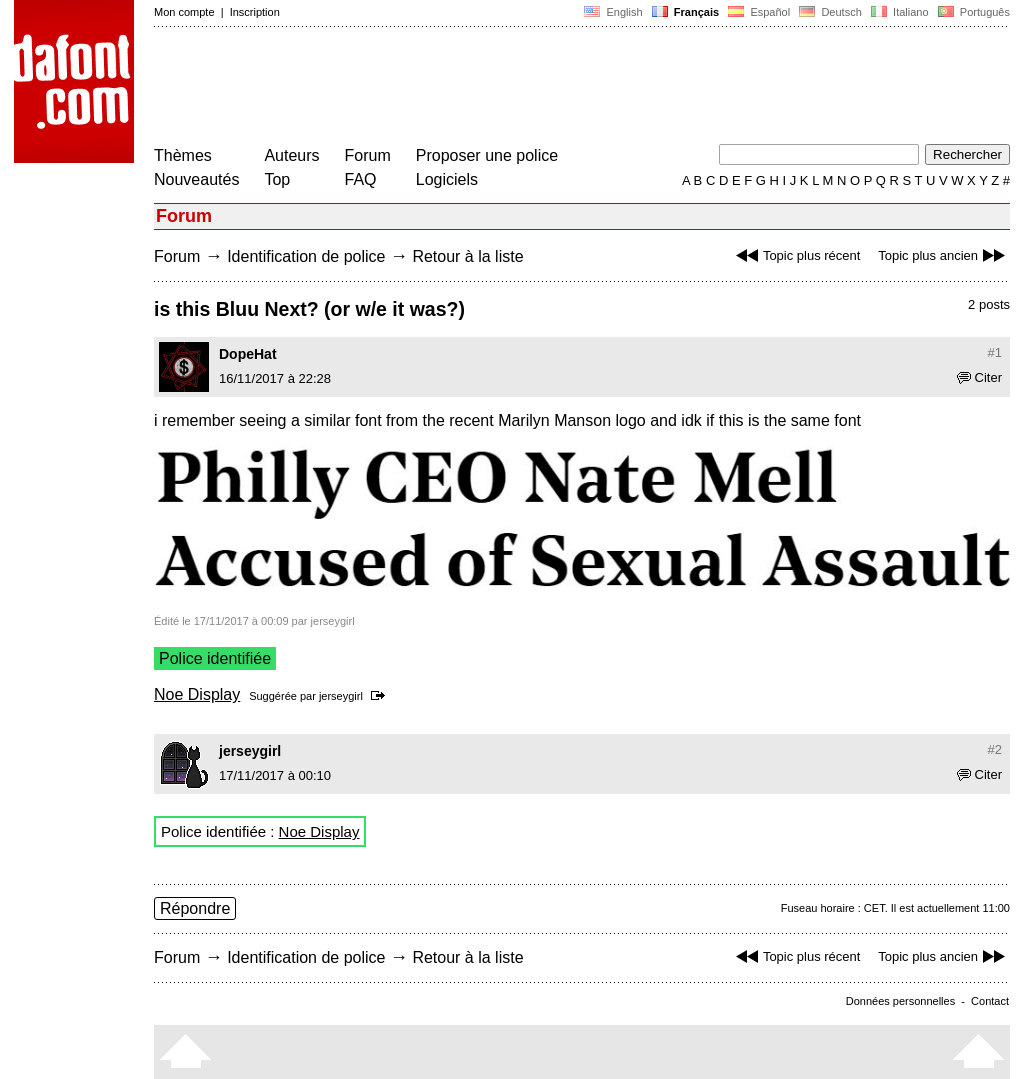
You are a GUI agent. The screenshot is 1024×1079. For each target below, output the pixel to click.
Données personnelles (900, 1001)
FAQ (361, 179)
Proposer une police (487, 155)
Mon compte (184, 12)
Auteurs (291, 155)
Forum (368, 155)
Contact (990, 1001)
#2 (995, 749)
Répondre (195, 908)
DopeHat (248, 354)
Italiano (900, 12)
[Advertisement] (518, 88)
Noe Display (197, 694)
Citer (979, 377)
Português (972, 12)
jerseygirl (341, 696)
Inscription (255, 12)
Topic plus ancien (944, 255)
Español (759, 12)
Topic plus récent (796, 255)
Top (277, 179)
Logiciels (447, 179)
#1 (995, 352)
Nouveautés (196, 179)
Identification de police (306, 256)
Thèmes (183, 155)
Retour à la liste (467, 256)
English (613, 12)
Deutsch (830, 12)
